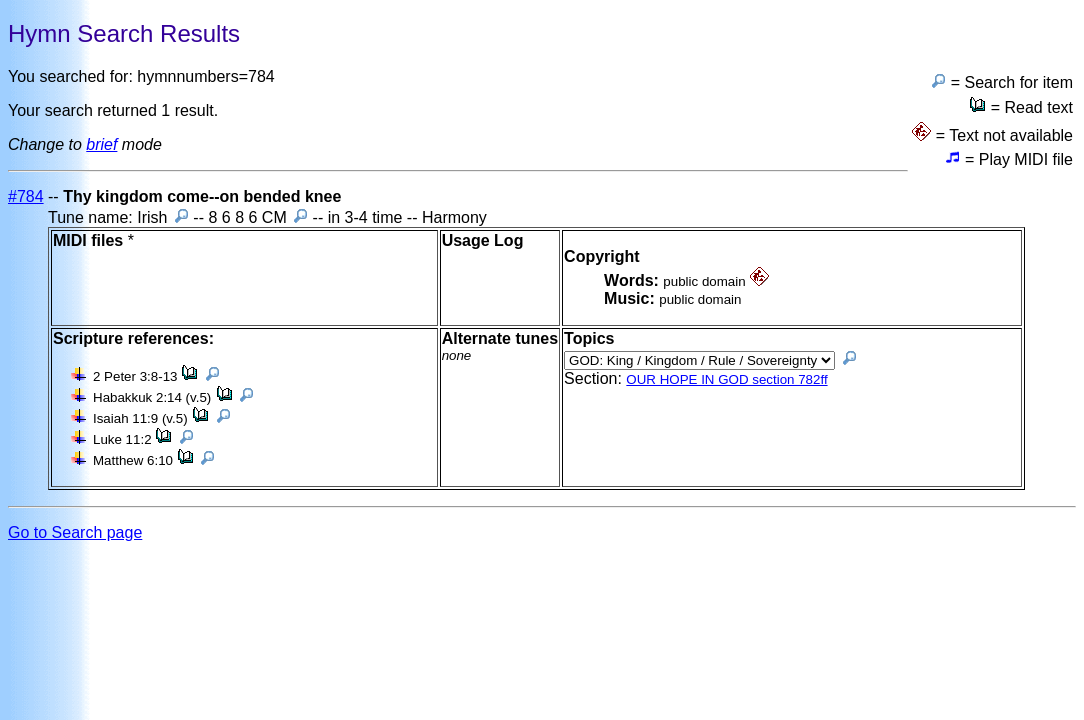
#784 (26, 196)
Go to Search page (75, 532)
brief (101, 144)
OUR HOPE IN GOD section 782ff (726, 379)
